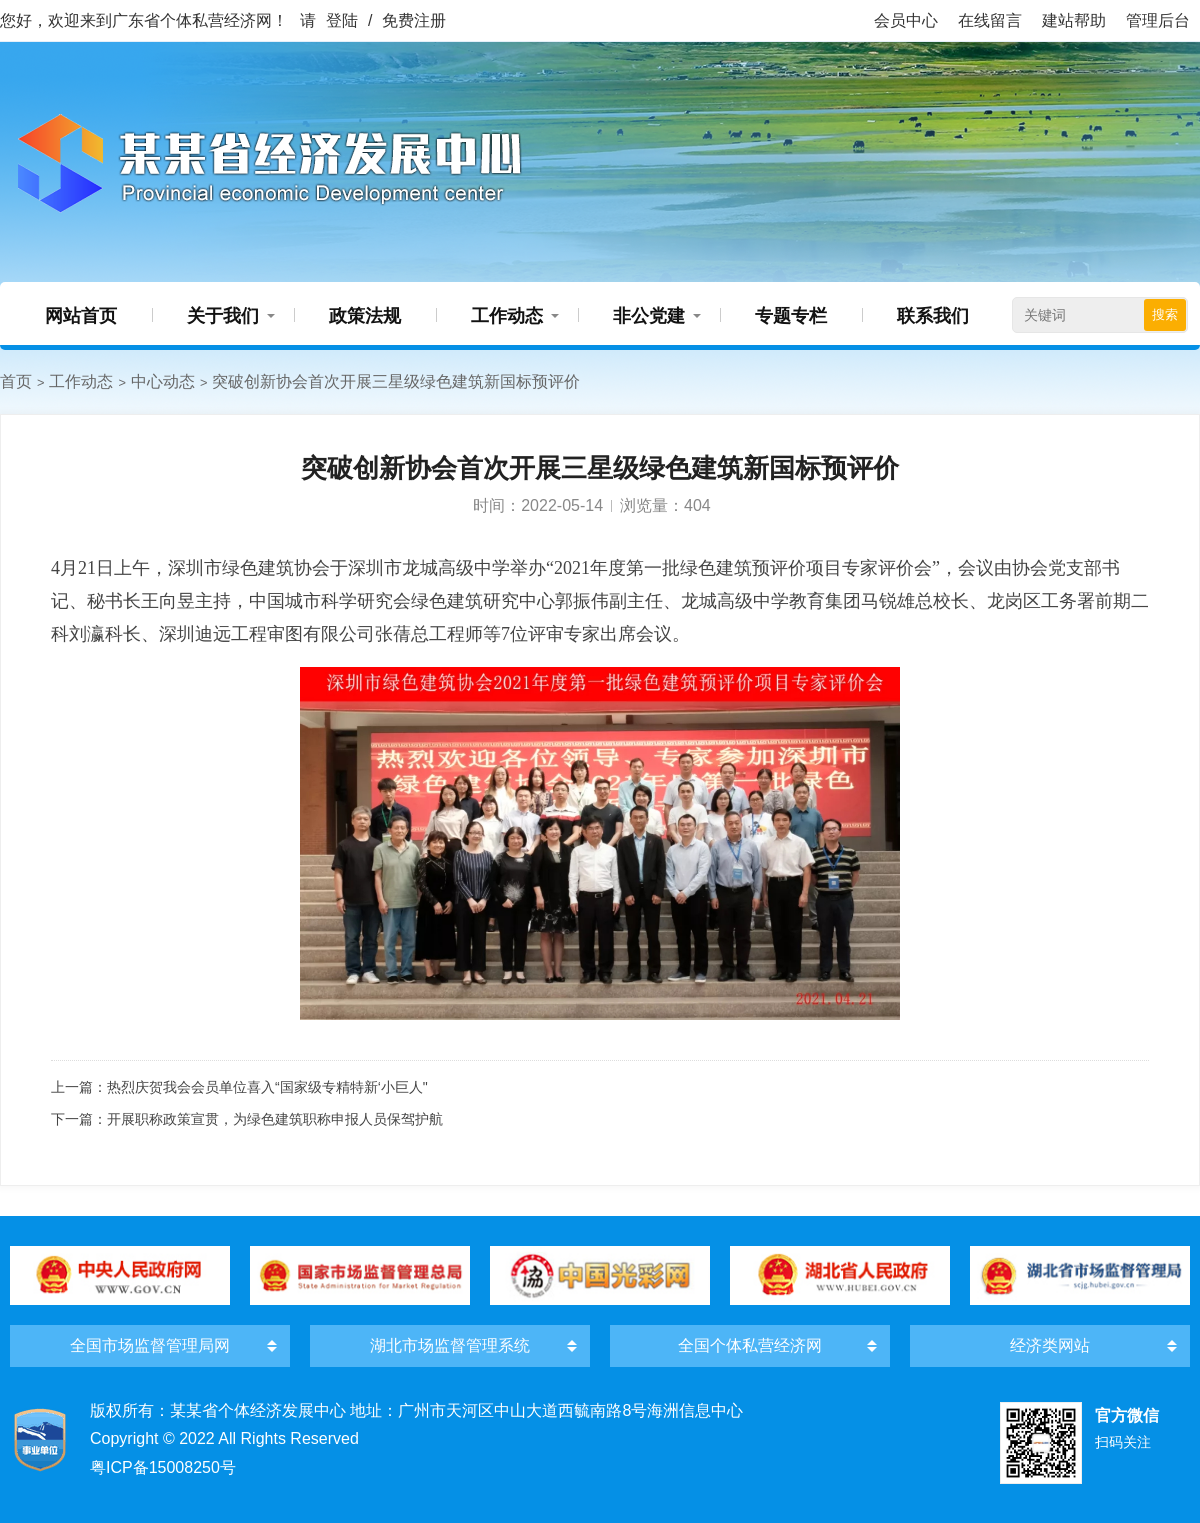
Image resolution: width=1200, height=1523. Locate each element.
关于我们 (223, 316)
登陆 (342, 20)
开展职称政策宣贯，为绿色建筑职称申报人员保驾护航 (275, 1119)
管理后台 (1158, 20)
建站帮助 (1074, 20)
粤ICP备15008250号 (163, 1467)
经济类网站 (1050, 1345)
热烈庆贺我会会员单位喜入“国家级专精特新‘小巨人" (267, 1087)
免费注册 (414, 20)
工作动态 (507, 316)
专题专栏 (791, 316)
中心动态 (163, 381)
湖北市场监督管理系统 (450, 1345)
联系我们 (933, 316)
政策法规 (365, 316)
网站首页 (81, 316)
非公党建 (649, 316)
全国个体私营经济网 (750, 1345)
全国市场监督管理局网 (150, 1345)
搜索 (1165, 314)
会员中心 (906, 20)
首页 (16, 381)
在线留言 (990, 20)
